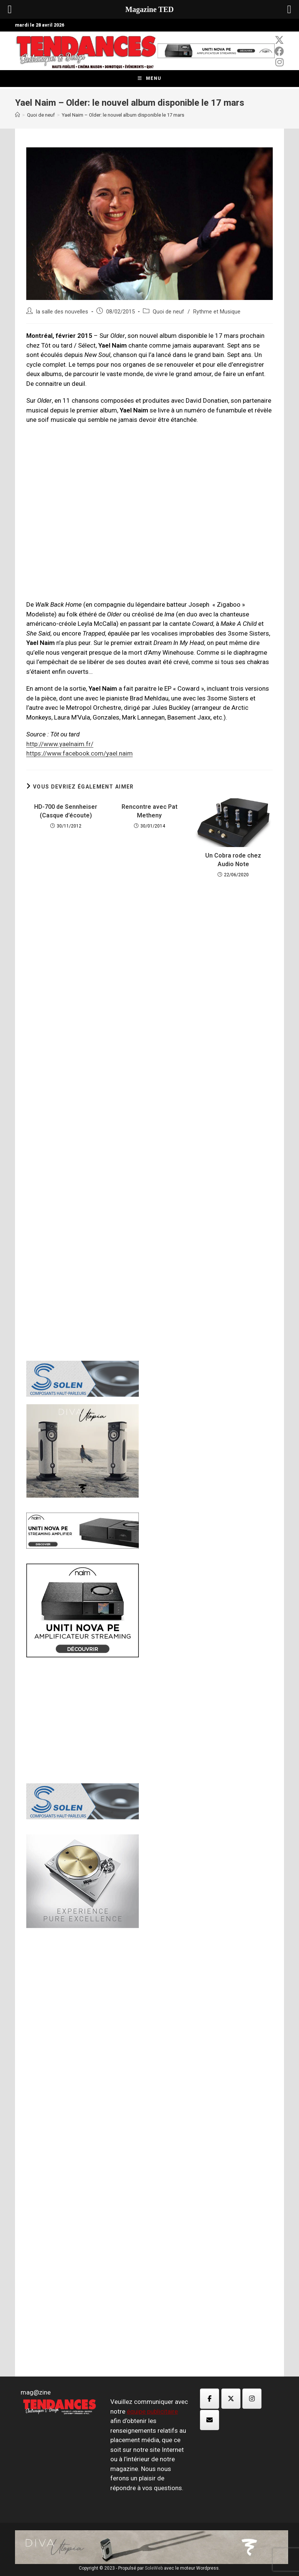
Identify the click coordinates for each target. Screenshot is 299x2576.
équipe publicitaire (152, 2411)
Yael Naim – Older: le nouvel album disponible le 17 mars (123, 115)
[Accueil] (17, 115)
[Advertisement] (149, 1006)
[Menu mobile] (149, 78)
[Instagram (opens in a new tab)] (279, 62)
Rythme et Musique (216, 312)
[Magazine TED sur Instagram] (251, 2399)
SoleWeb (154, 2568)
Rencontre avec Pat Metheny (149, 811)
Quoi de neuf (168, 312)
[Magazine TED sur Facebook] (209, 2399)
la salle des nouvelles (62, 312)
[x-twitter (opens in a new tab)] (279, 40)
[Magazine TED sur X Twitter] (230, 2399)
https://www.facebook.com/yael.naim (79, 753)
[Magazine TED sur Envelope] (209, 2420)
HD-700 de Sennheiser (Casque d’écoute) (65, 811)
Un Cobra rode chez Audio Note (233, 859)
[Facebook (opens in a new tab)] (279, 51)
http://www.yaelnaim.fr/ (59, 744)
